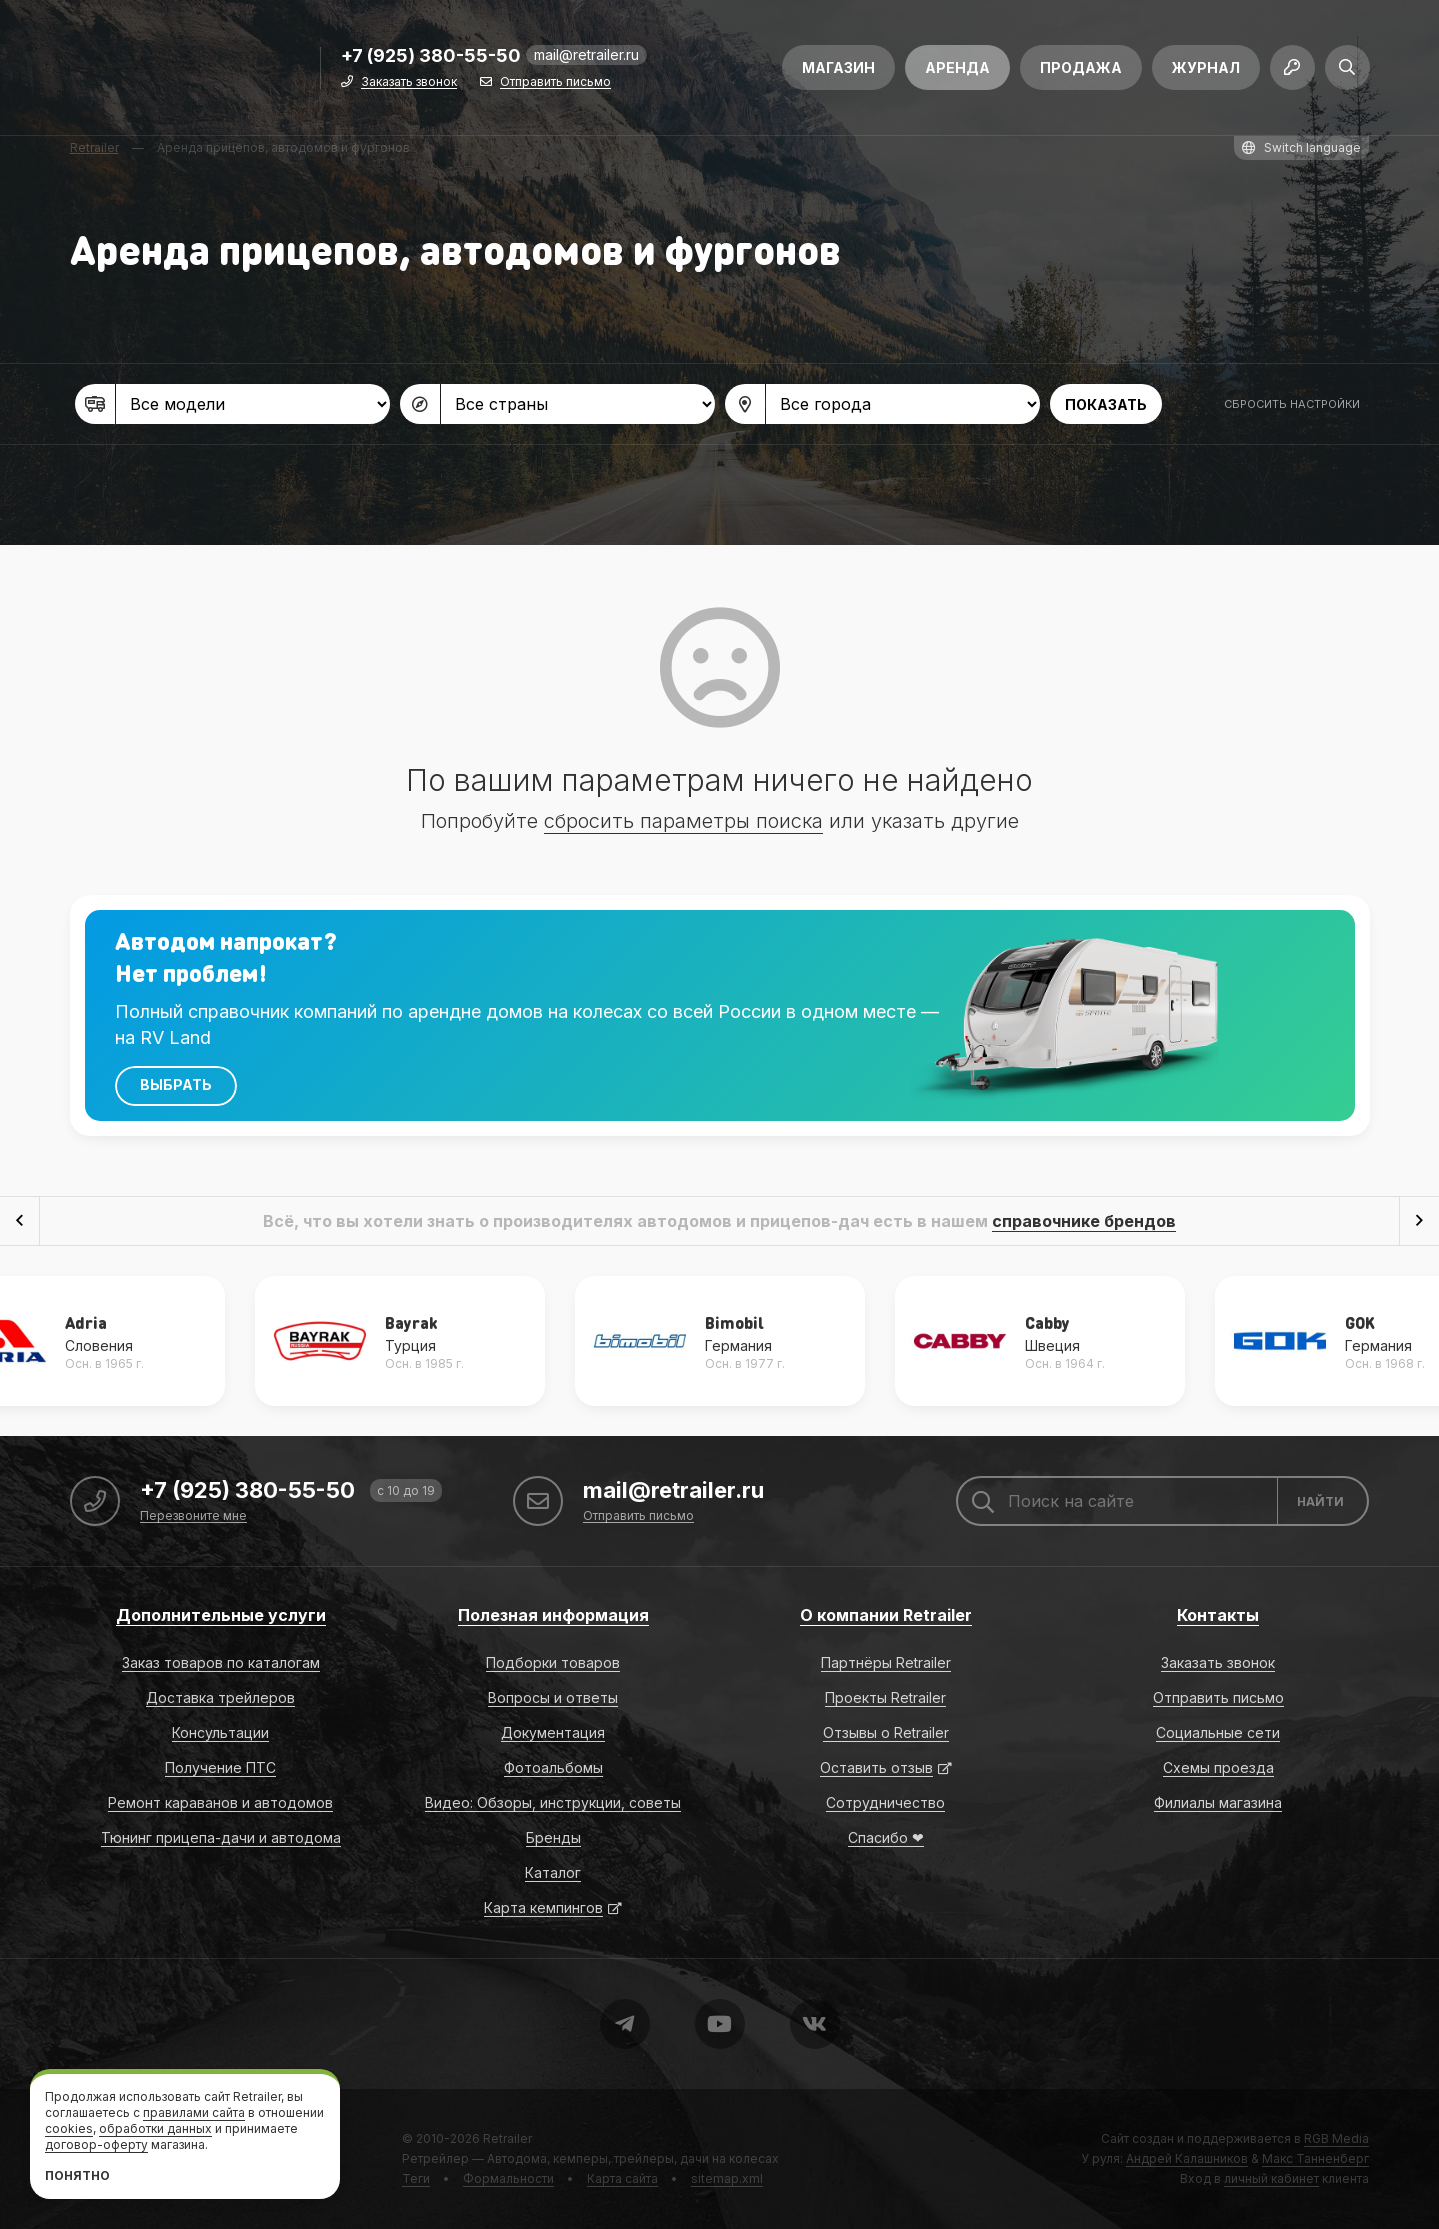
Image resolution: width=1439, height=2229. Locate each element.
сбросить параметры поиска (683, 821)
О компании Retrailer (886, 1615)
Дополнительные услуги (221, 1615)
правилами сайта (194, 2112)
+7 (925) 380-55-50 (431, 56)
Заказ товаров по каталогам (221, 1662)
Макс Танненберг (1315, 2158)
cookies (69, 2128)
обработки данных (155, 2128)
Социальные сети (1218, 1732)
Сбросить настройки (1292, 404)
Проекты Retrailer (885, 1697)
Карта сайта (622, 2178)
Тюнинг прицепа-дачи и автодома (221, 1837)
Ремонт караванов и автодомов (220, 1802)
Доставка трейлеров (220, 1697)
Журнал (1206, 67)
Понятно (77, 2175)
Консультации (220, 1732)
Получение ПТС (220, 1767)
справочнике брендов (1084, 1221)
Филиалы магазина (1218, 1802)
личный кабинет (1271, 2178)
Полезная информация (553, 1615)
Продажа (1081, 67)
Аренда (957, 67)
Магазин (838, 67)
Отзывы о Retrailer (886, 1732)
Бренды (553, 1837)
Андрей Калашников (1187, 2158)
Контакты (1218, 1615)
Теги (416, 2178)
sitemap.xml (727, 2178)
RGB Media (1336, 2138)
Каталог (553, 1872)
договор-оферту (96, 2144)
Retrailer (507, 2138)
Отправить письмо (555, 82)
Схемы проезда (1218, 1767)
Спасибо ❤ (886, 1837)
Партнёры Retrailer (886, 1662)
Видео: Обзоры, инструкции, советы (553, 1802)
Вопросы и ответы (553, 1697)
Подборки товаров (553, 1662)
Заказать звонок (409, 82)
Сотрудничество (885, 1802)
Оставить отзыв (876, 1767)
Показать (1106, 404)
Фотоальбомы (553, 1767)
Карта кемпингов (543, 1907)
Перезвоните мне (193, 1516)
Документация (553, 1732)
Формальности (508, 2178)
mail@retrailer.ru (586, 54)
